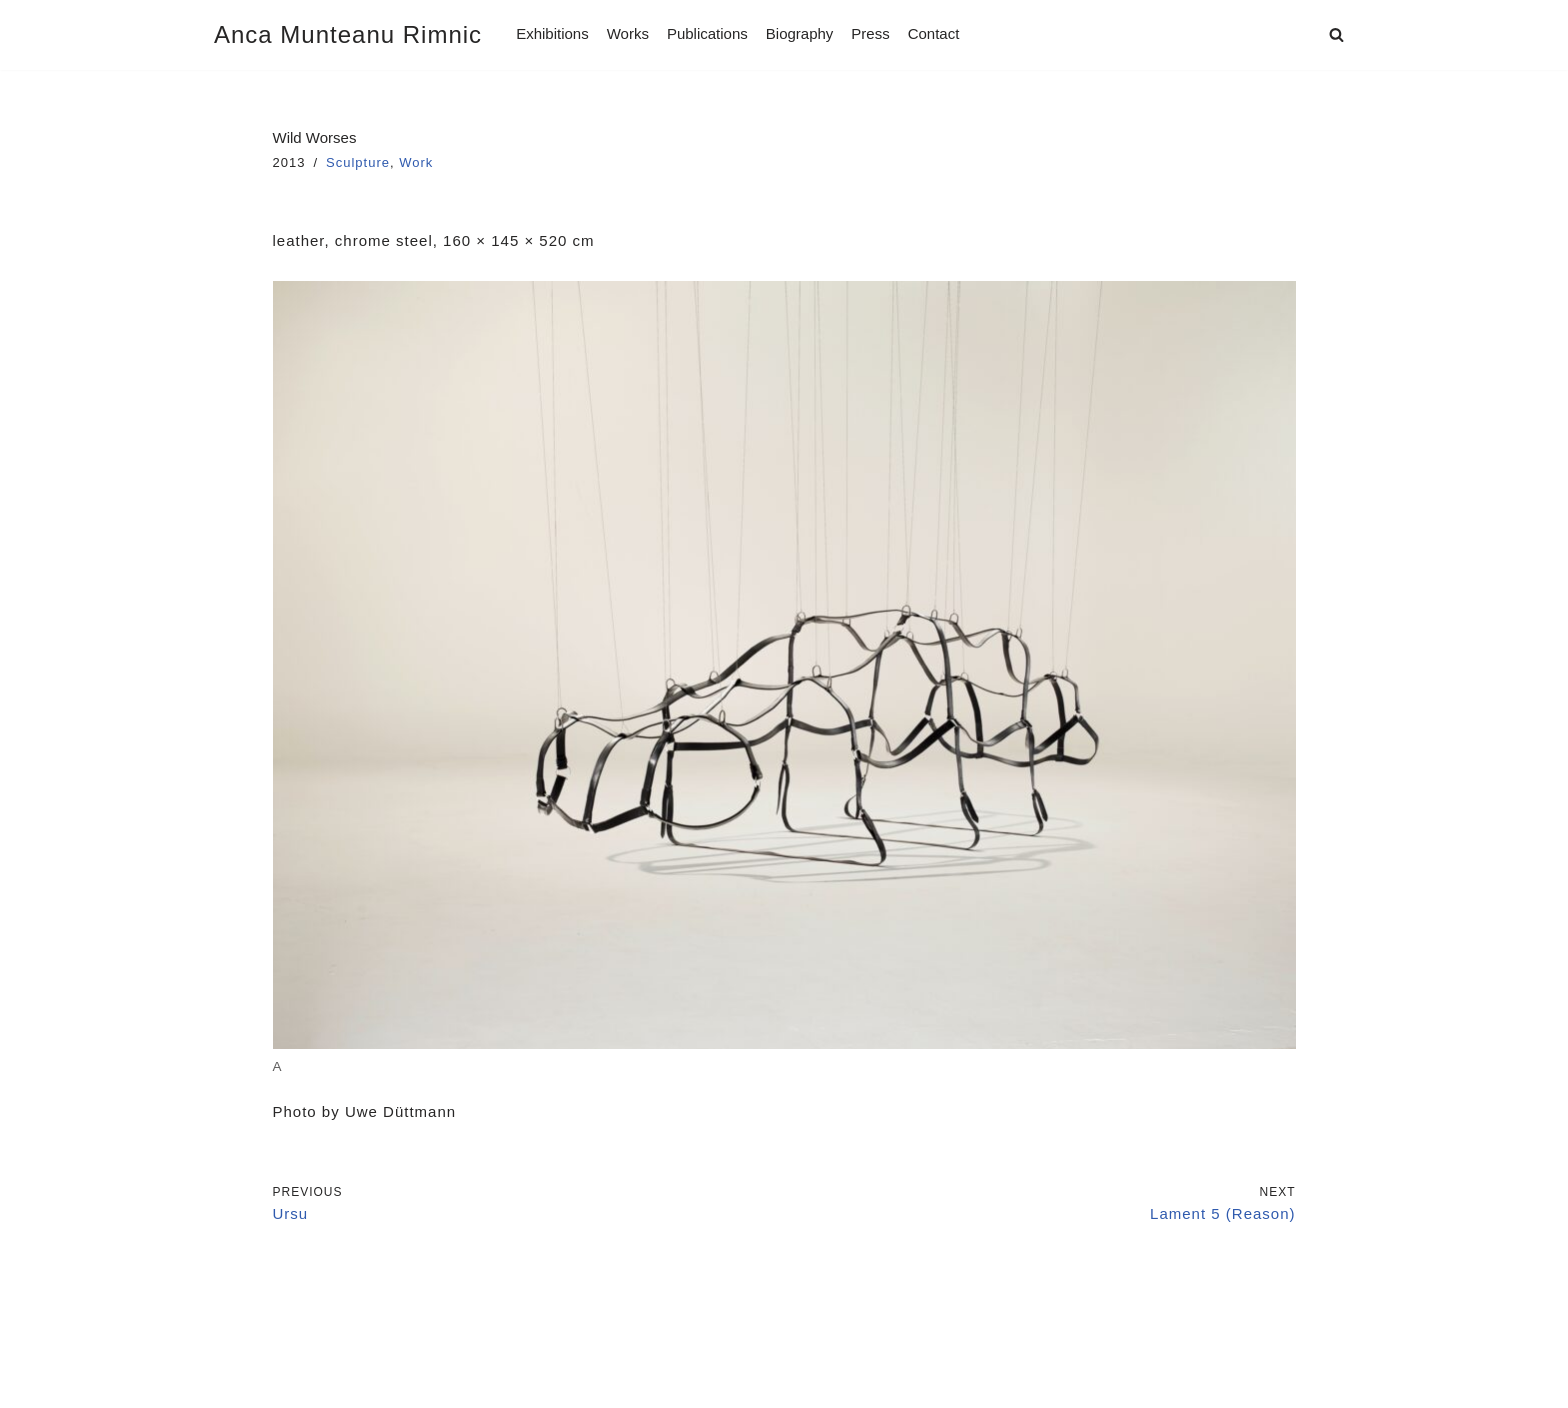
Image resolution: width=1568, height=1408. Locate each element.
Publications (707, 33)
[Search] (1336, 34)
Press (870, 33)
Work (416, 162)
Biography (800, 33)
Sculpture (358, 162)
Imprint (241, 1338)
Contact (934, 33)
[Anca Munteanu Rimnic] (348, 35)
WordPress (404, 1385)
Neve (233, 1385)
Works (628, 33)
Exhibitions (552, 33)
